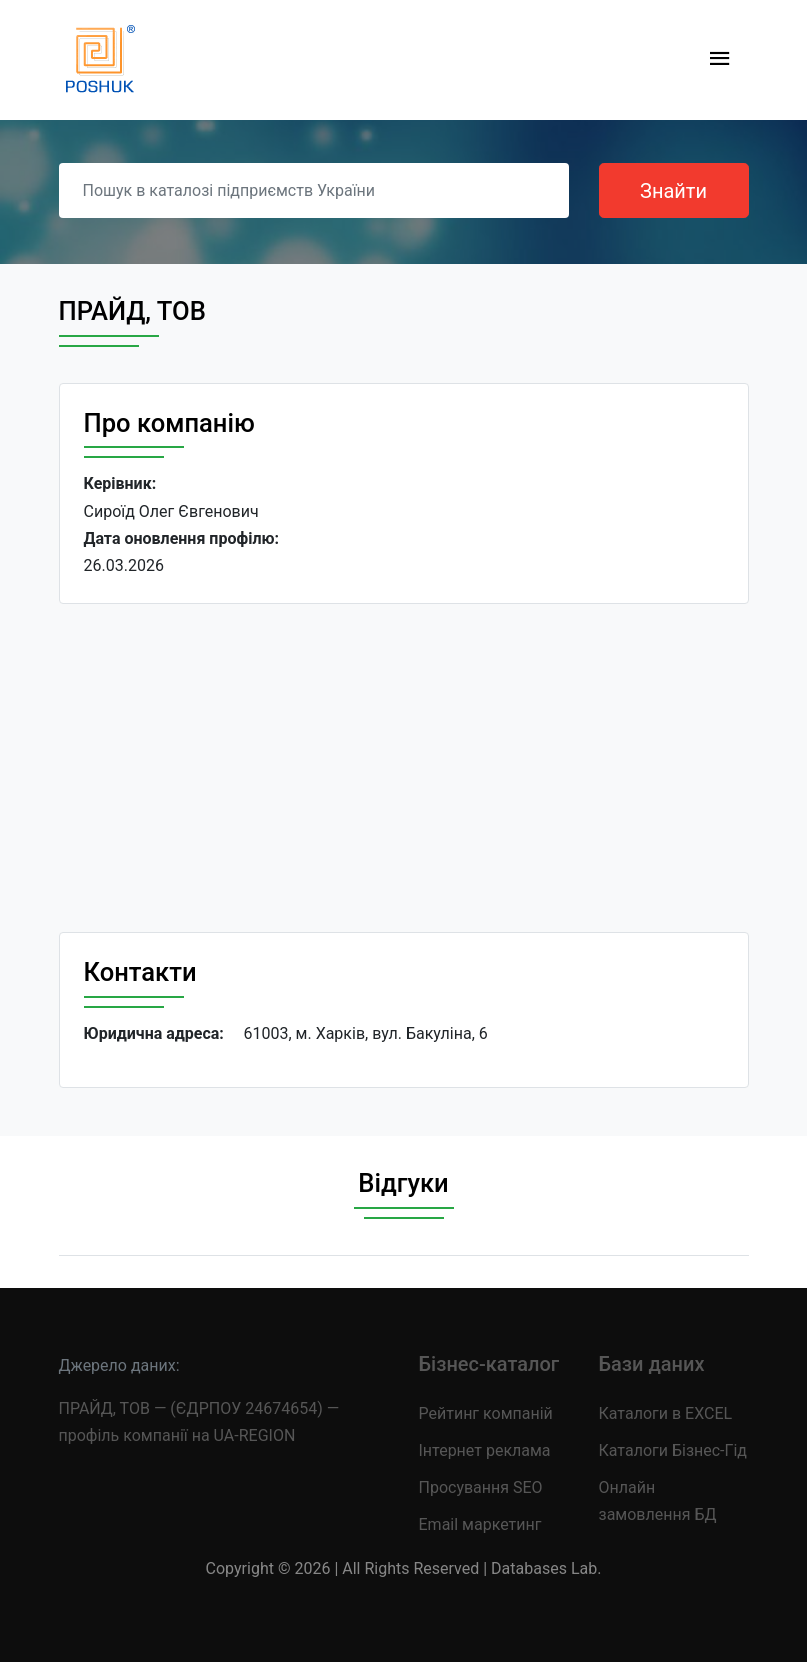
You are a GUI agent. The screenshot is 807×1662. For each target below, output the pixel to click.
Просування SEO (481, 1487)
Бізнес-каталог (489, 1364)
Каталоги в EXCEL (666, 1413)
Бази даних (652, 1364)
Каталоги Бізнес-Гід (673, 1450)
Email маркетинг (480, 1524)
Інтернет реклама (485, 1450)
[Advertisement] (404, 768)
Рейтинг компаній (486, 1413)
